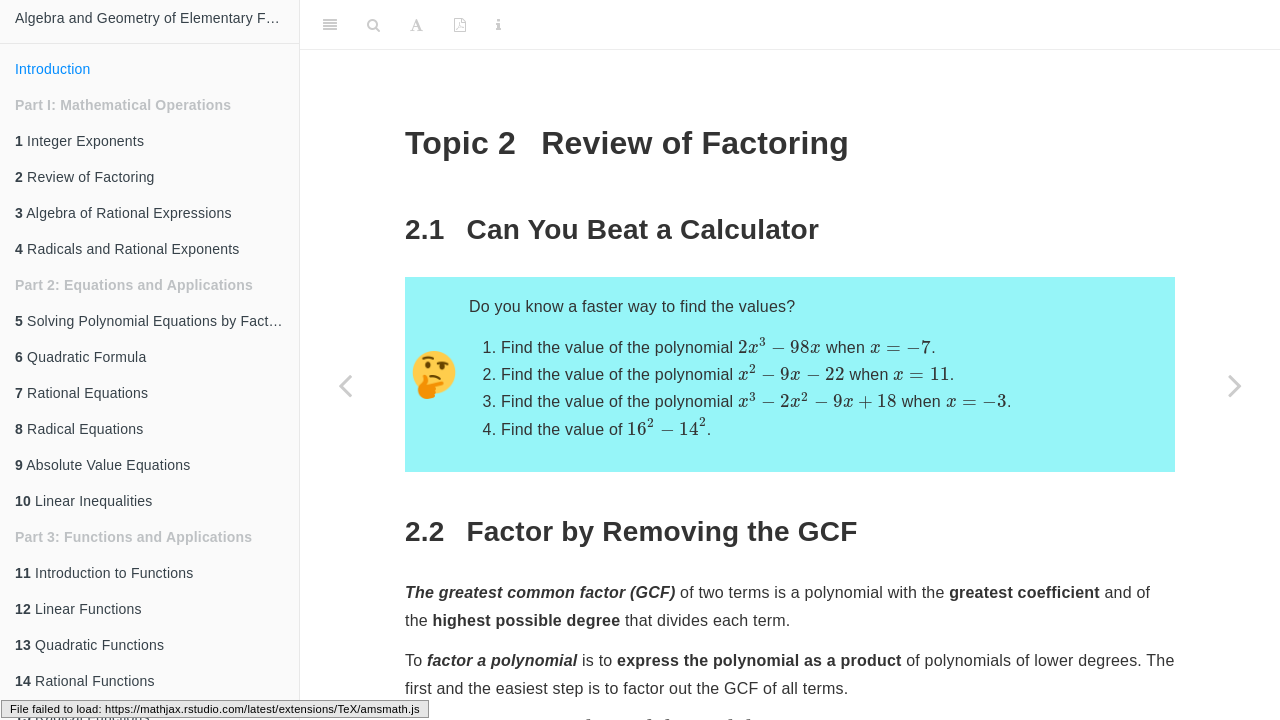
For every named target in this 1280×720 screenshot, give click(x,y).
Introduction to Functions (104, 573)
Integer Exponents (79, 141)
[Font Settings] (416, 25)
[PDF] (460, 25)
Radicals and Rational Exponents (127, 249)
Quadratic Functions (89, 645)
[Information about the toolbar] (498, 25)
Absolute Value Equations (102, 465)
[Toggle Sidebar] (330, 25)
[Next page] (1235, 385)
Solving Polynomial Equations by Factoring (157, 321)
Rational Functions (85, 681)
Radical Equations (79, 429)
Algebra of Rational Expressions (123, 213)
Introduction (53, 69)
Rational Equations (81, 393)
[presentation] (779, 346)
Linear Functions (78, 609)
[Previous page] (345, 385)
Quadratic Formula (80, 357)
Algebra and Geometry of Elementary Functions (157, 18)
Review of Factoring (85, 177)
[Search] (373, 25)
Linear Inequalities (84, 501)
